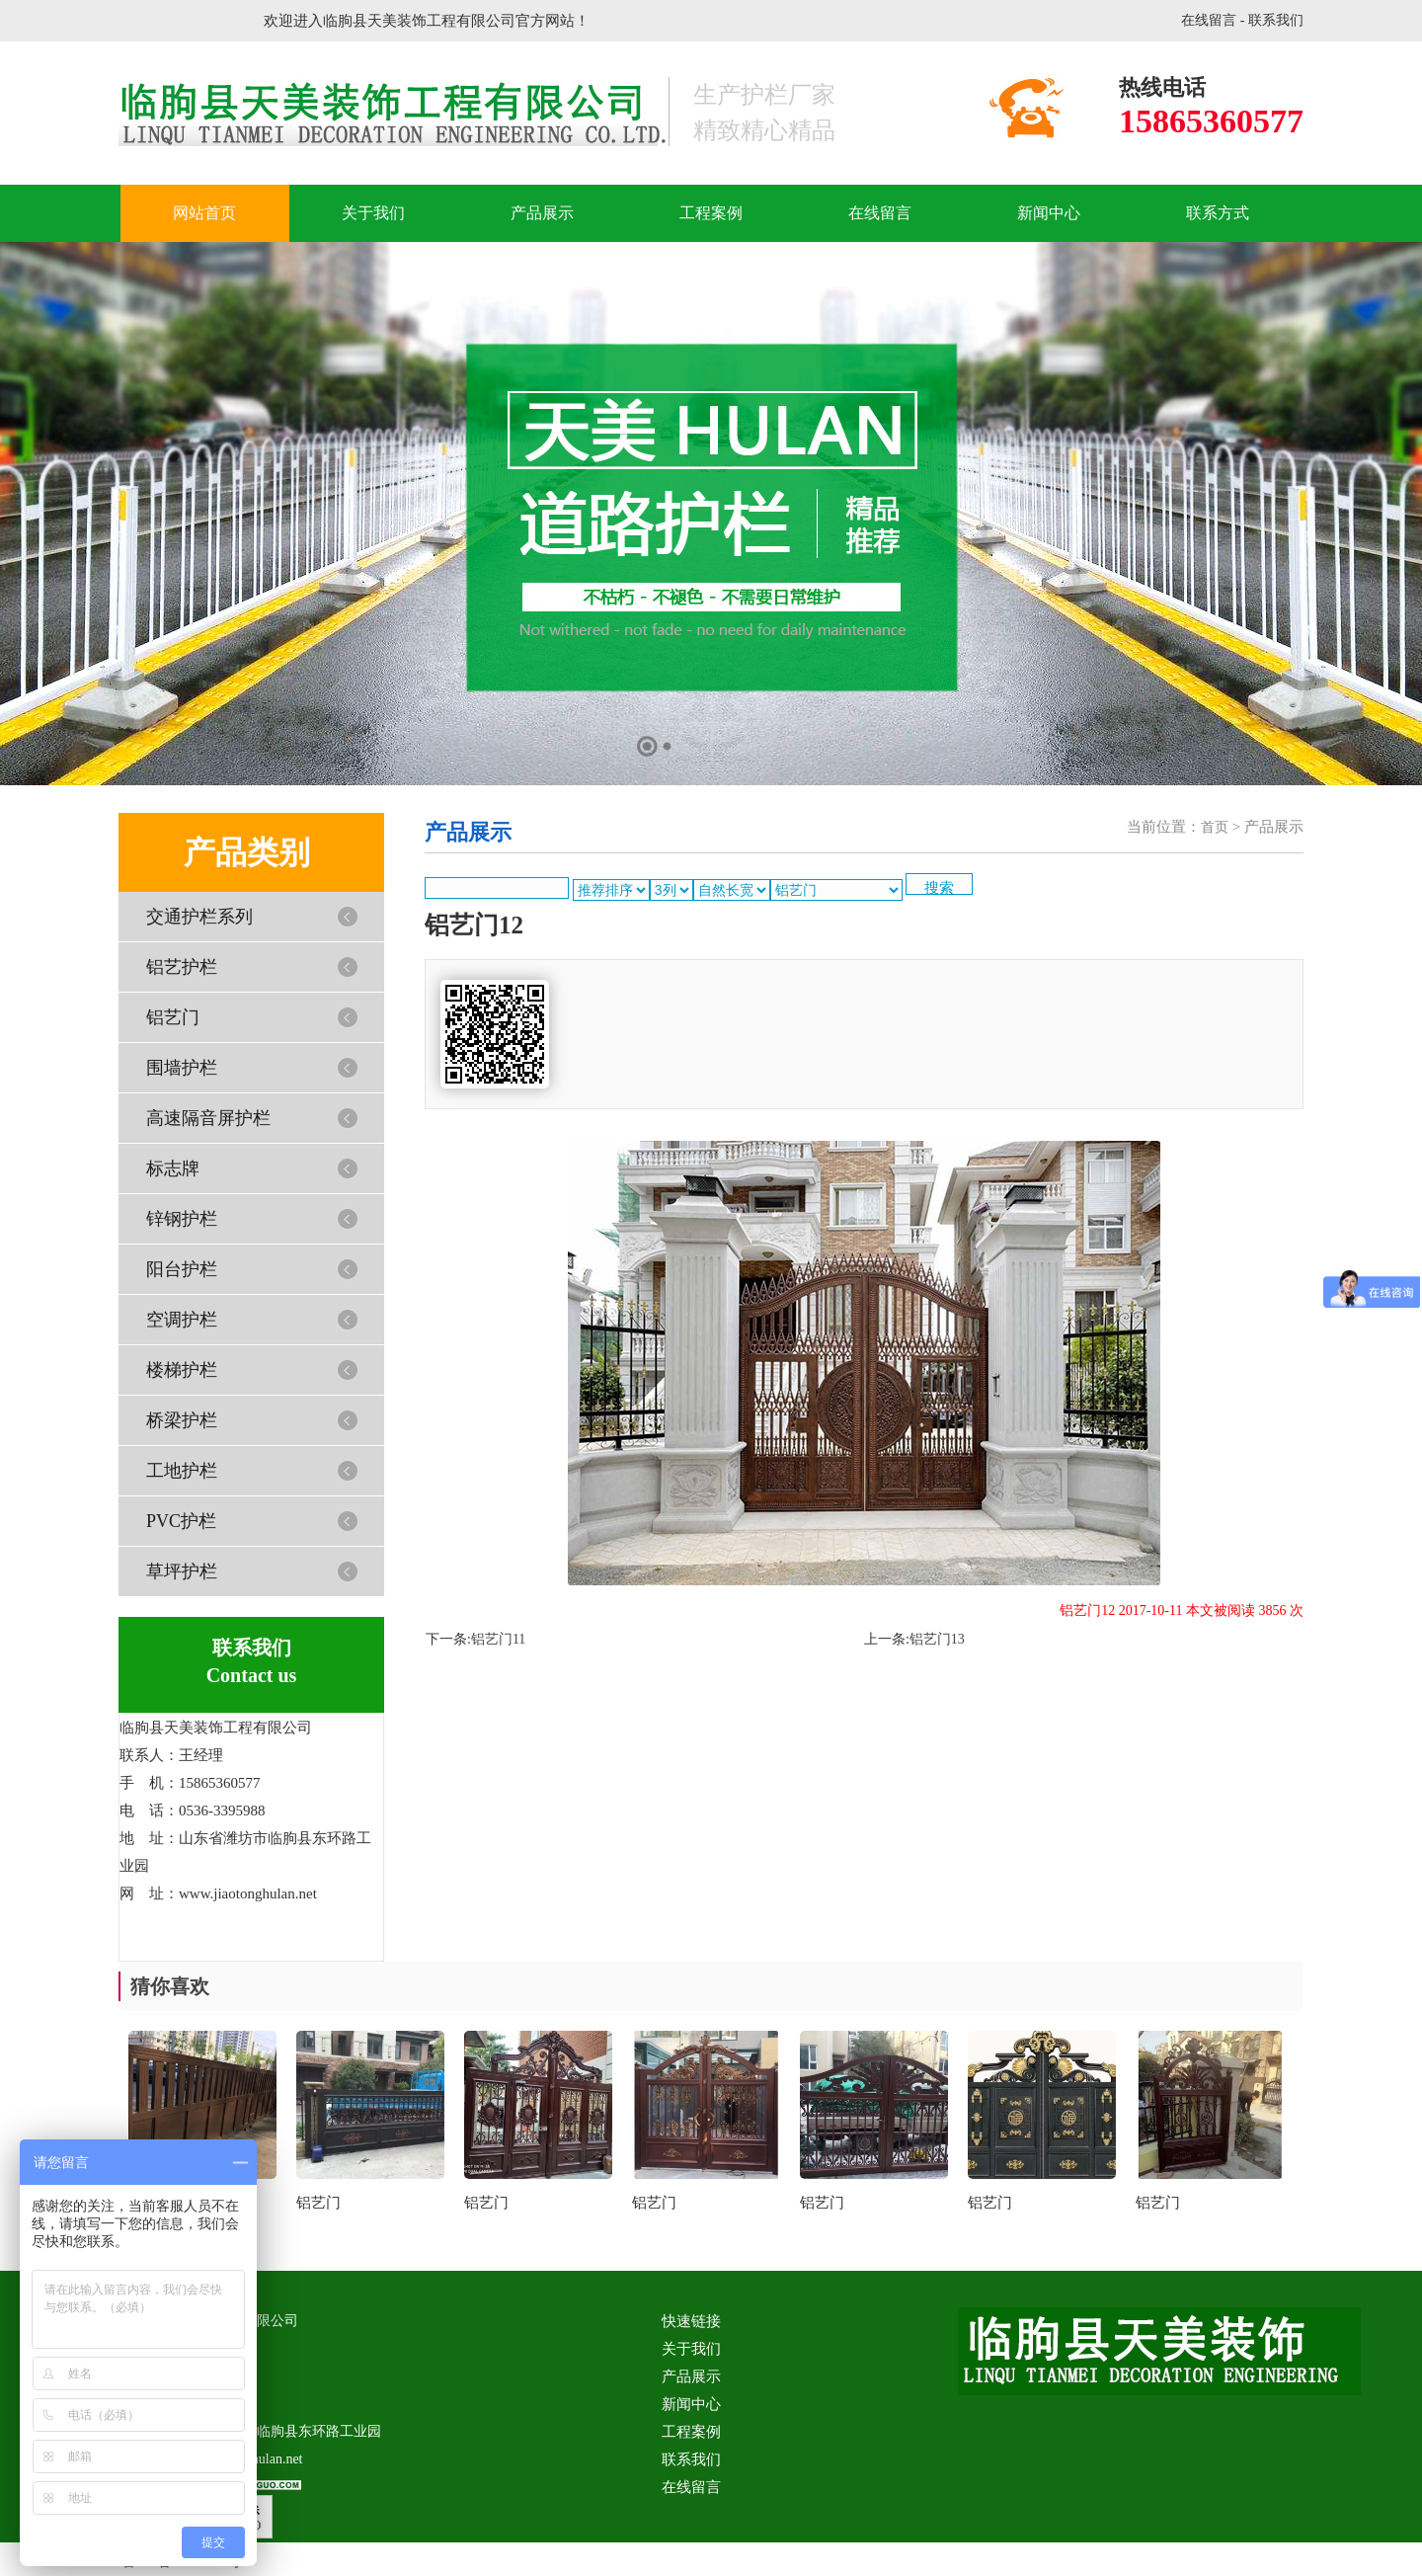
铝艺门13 (937, 1639)
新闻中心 (1048, 212)
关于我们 (373, 212)
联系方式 (1217, 212)
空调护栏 (181, 1319)
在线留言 (1208, 20)
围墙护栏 (181, 1068)
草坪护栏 (181, 1571)
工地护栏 (181, 1471)
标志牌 (172, 1168)
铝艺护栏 (181, 967)
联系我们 (1276, 20)
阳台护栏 (181, 1269)
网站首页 (204, 212)
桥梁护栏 (181, 1420)
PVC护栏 (181, 1521)
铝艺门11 (498, 1639)
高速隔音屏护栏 (208, 1118)
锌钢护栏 (181, 1219)
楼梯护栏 (181, 1370)
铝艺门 (172, 1017)
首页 (1214, 827)
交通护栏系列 (199, 916)
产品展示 (542, 212)
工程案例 (711, 212)
